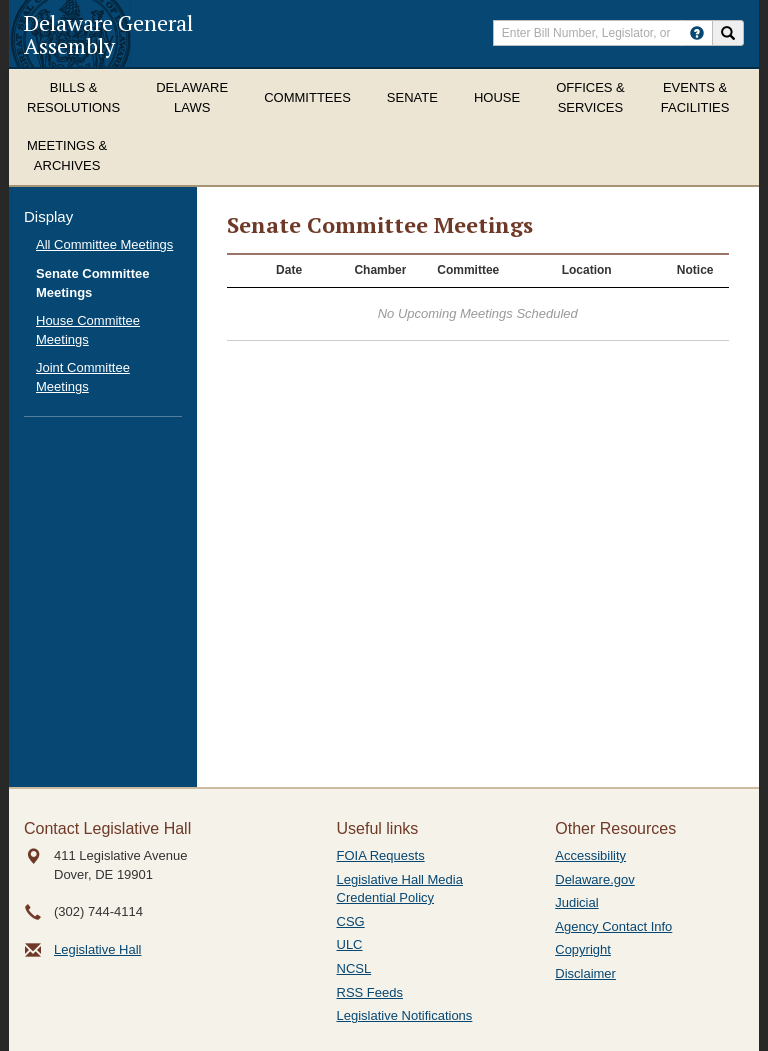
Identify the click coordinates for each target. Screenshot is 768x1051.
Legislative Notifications (405, 1015)
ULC (350, 944)
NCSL (354, 968)
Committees (307, 97)
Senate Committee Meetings (92, 283)
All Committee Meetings (104, 244)
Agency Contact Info (613, 926)
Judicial (576, 902)
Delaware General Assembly (108, 34)
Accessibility (590, 855)
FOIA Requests (381, 855)
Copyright (583, 949)
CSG (351, 921)
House (497, 97)
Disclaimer (585, 973)
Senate (412, 97)
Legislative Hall (97, 949)
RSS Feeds (370, 992)
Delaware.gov (595, 879)
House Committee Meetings (88, 330)
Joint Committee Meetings (83, 377)
